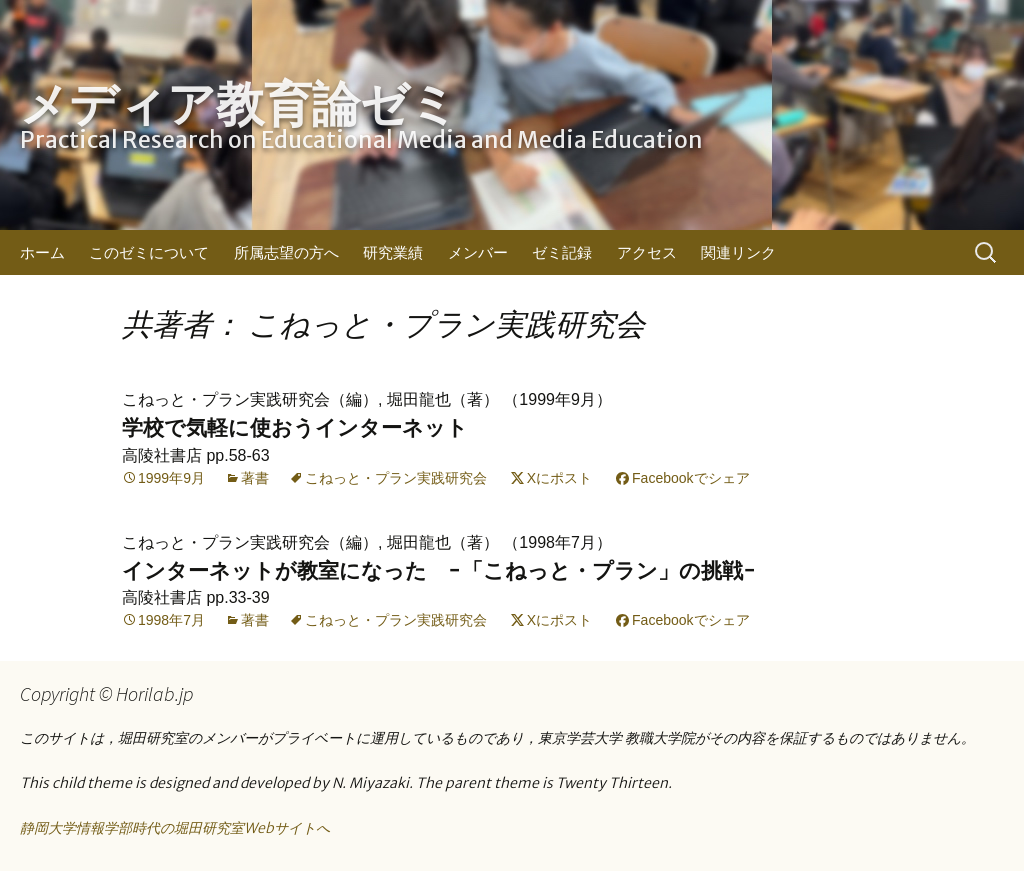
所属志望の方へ (286, 252)
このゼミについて (149, 252)
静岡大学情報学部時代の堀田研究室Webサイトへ (175, 828)
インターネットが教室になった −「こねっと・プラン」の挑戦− (439, 570)
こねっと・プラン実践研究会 (396, 478)
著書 (255, 478)
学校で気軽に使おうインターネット (295, 427)
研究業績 (393, 252)
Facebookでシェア (690, 478)
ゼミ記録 (562, 252)
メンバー (478, 252)
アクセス (647, 252)
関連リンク (738, 252)
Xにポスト (559, 478)
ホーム (42, 252)
